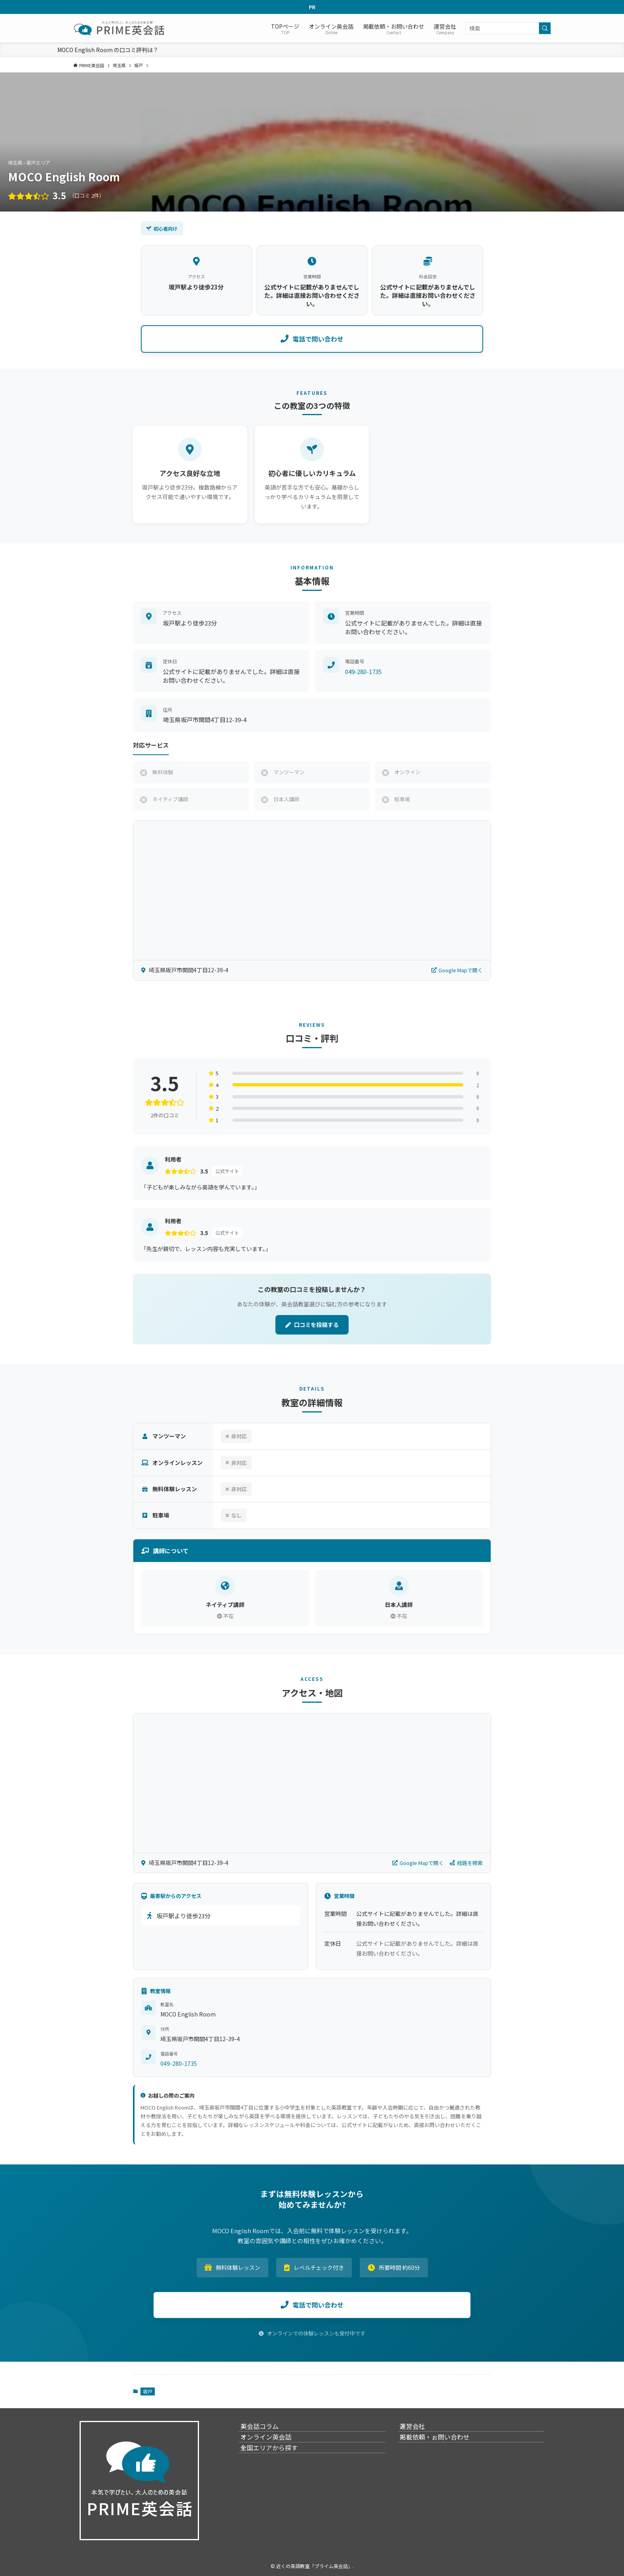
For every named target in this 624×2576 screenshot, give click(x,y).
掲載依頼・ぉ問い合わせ (443, 2449)
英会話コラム (267, 2430)
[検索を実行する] (545, 28)
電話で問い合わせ (312, 339)
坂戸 (147, 2391)
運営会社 (420, 2430)
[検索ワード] (508, 28)
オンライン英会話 (273, 2449)
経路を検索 (466, 1863)
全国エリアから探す (277, 2468)
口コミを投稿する (312, 1325)
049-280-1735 (363, 671)
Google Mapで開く (457, 970)
